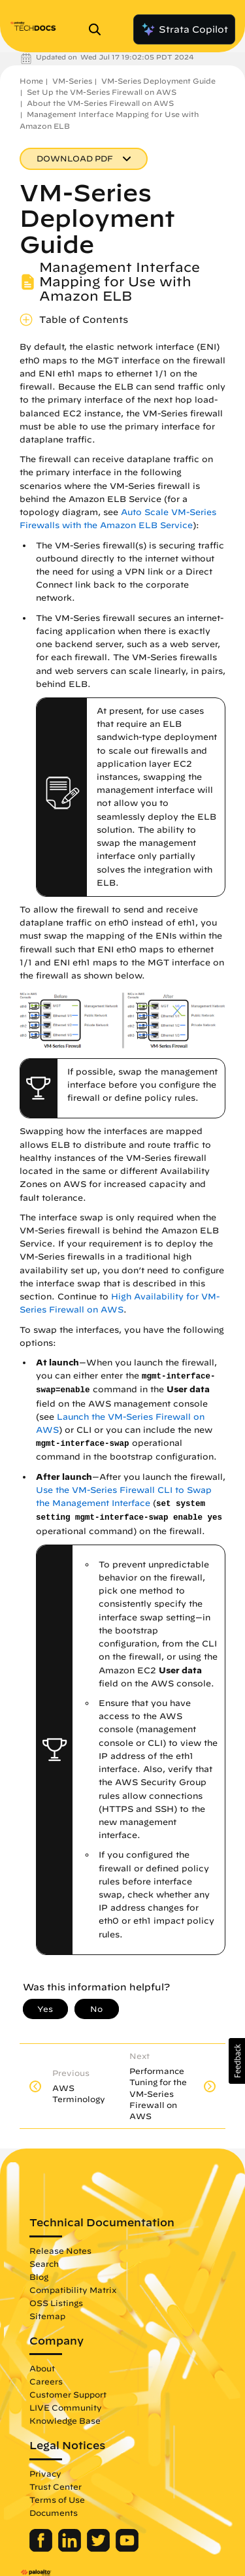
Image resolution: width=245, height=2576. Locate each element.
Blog (38, 2276)
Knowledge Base (65, 2420)
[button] (237, 2061)
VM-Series (72, 80)
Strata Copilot (184, 29)
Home (31, 80)
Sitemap (47, 2315)
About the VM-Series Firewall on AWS (100, 103)
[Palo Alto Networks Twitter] (99, 2548)
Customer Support (67, 2394)
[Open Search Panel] (98, 29)
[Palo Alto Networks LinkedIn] (71, 2548)
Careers (46, 2381)
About (42, 2368)
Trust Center (55, 2486)
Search (44, 2263)
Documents (53, 2512)
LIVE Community (65, 2407)
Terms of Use (57, 2499)
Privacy (45, 2473)
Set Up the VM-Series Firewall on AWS (101, 92)
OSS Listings (56, 2302)
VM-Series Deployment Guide (158, 80)
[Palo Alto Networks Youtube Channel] (127, 2548)
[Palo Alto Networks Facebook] (42, 2548)
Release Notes (60, 2250)
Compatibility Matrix (72, 2289)
